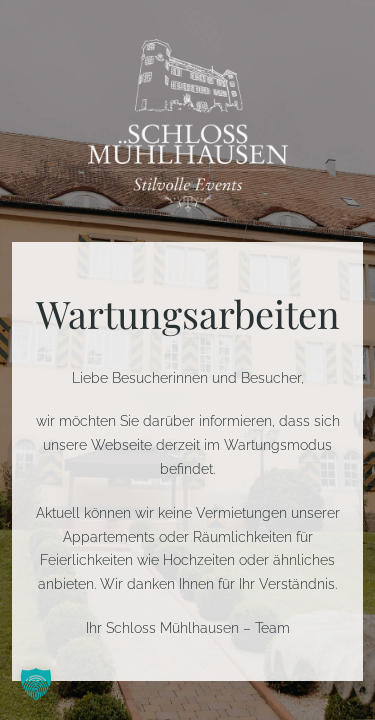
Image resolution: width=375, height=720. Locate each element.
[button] (36, 684)
